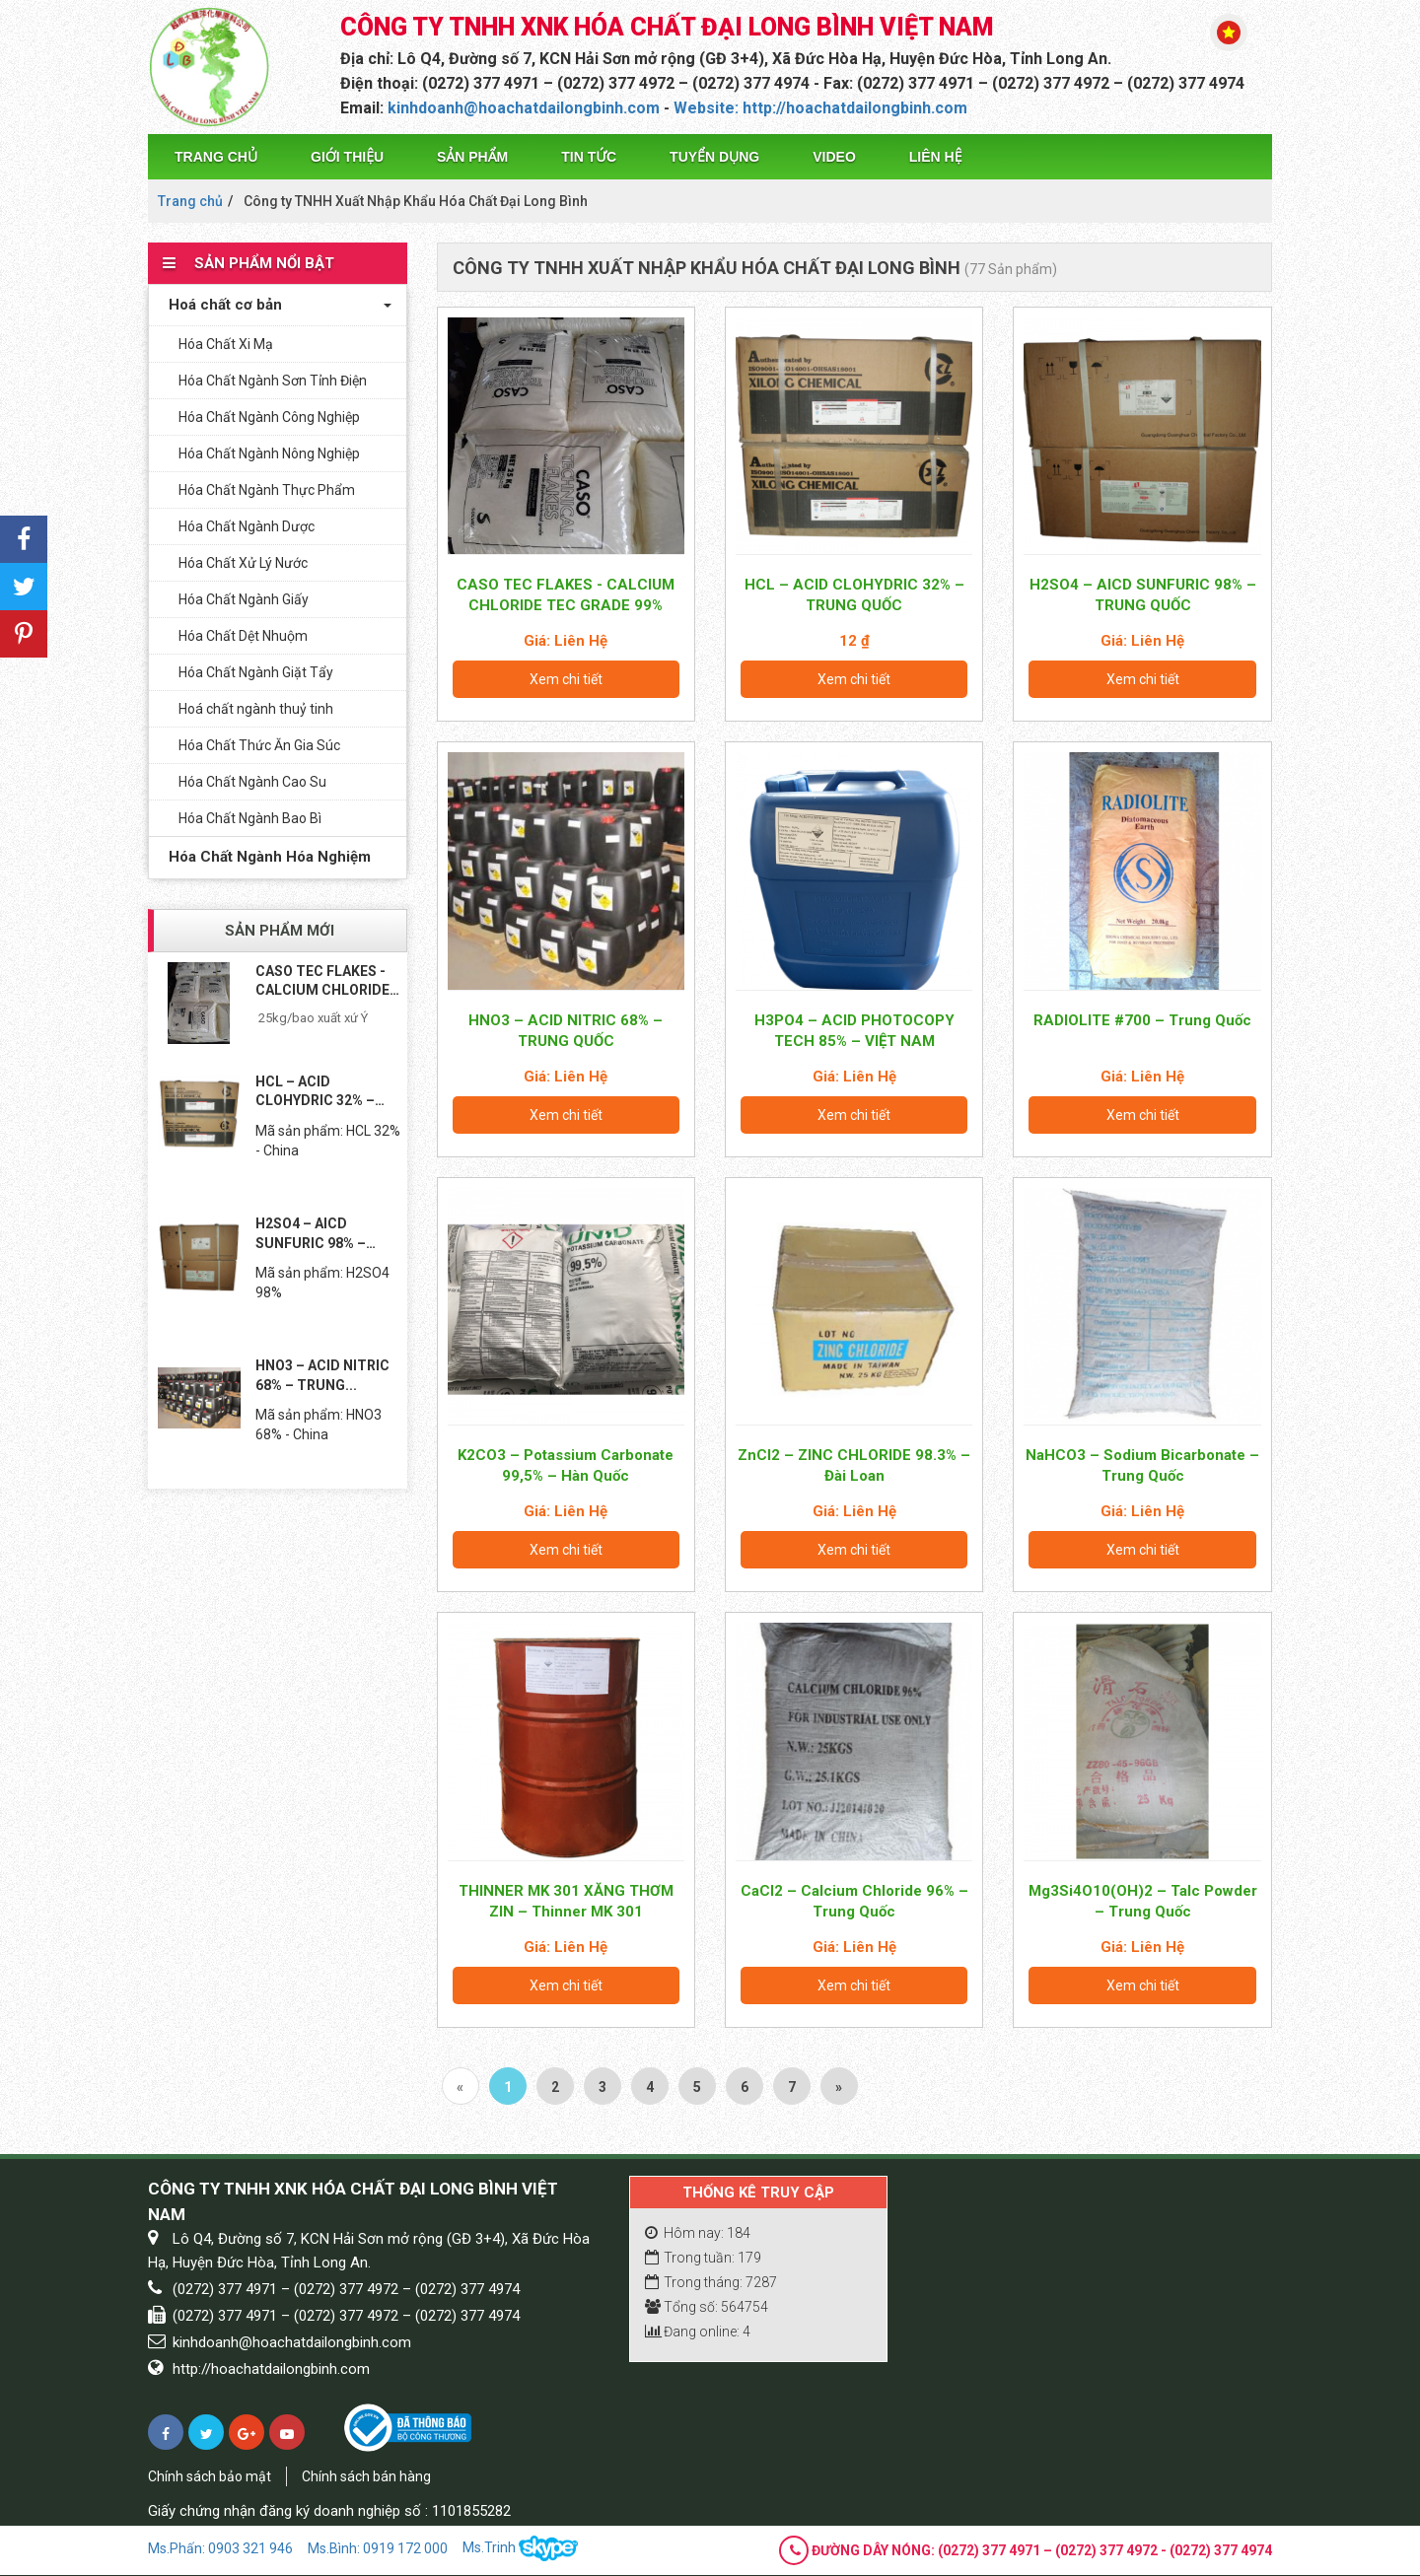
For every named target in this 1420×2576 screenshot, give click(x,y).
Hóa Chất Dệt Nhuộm (243, 636)
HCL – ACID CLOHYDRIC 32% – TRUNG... (315, 1092)
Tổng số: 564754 (706, 2307)
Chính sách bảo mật (209, 2476)
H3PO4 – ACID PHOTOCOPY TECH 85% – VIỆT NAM (854, 1030)
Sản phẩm (472, 157)
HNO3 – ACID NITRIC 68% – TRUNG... (322, 1375)
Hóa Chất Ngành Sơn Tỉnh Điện (272, 380)
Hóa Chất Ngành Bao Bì (249, 818)
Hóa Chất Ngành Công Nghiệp (269, 417)
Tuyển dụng (714, 157)
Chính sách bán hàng (366, 2476)
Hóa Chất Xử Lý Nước (243, 563)
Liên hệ (935, 157)
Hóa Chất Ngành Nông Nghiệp (269, 453)
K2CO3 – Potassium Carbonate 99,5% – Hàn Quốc (566, 1465)
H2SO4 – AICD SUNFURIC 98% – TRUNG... (310, 1234)
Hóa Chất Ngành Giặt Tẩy (255, 672)
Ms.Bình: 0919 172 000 (378, 2548)
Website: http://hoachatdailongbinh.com (820, 108)
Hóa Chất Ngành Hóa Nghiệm (265, 857)
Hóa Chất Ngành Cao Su (252, 782)
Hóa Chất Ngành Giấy (243, 599)
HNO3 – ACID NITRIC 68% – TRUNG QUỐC (565, 1030)
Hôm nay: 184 (697, 2233)
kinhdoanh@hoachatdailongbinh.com (524, 108)
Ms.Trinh (520, 2549)
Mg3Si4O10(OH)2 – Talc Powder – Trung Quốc (1143, 1901)
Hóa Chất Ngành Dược (246, 526)
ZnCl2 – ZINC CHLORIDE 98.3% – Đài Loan (854, 1465)
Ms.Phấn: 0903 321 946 (220, 2548)
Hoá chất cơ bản (220, 304)
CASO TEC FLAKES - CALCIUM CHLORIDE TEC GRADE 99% (565, 595)
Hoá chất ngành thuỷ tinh (255, 709)
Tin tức (588, 157)
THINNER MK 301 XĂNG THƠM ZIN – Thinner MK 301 (566, 1901)
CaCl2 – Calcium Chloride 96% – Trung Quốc (854, 1901)
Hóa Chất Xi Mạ (225, 344)
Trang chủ (216, 157)
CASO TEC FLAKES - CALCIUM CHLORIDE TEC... (322, 982)
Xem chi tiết (566, 679)
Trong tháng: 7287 (711, 2282)
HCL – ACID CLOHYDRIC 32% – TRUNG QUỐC (854, 595)
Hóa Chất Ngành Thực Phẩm (266, 490)
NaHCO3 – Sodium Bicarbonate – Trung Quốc (1142, 1465)
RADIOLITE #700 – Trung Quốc (1142, 1020)
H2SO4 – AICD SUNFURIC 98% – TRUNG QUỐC (1143, 595)
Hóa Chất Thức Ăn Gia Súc (259, 745)
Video (834, 157)
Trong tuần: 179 (703, 2257)
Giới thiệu (347, 157)
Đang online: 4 (697, 2331)
